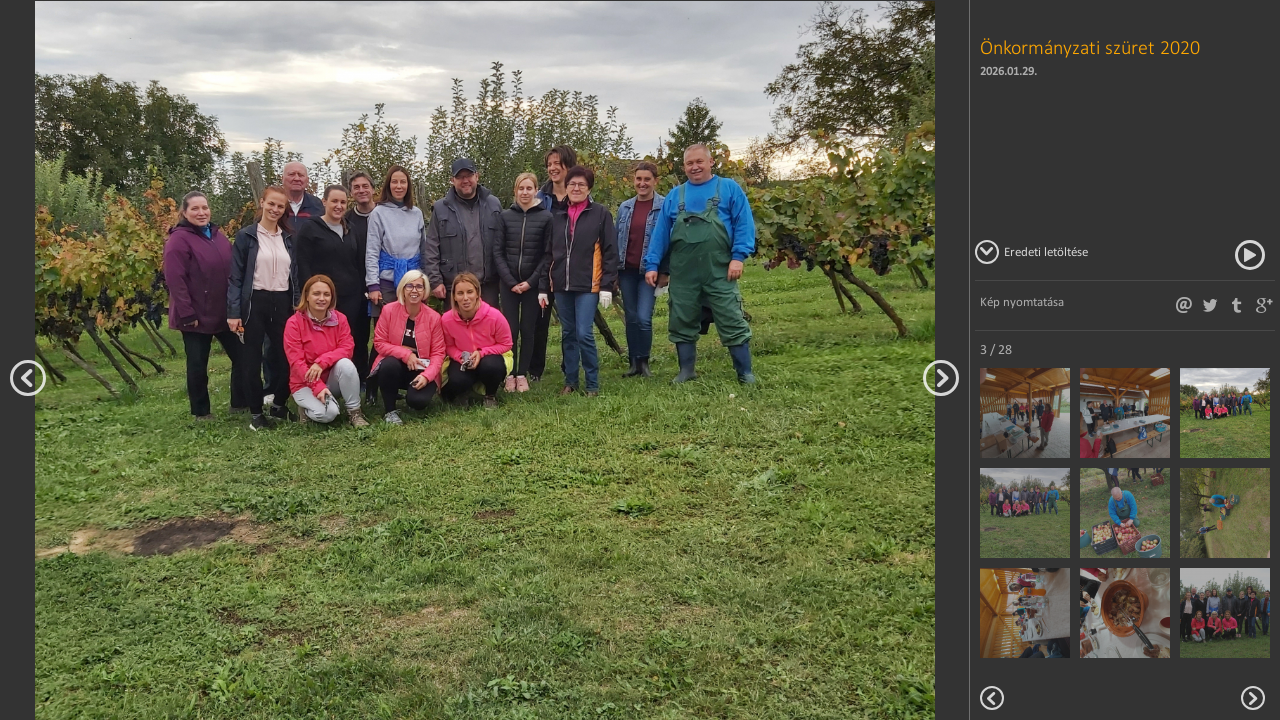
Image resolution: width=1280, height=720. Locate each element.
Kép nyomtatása (1022, 301)
